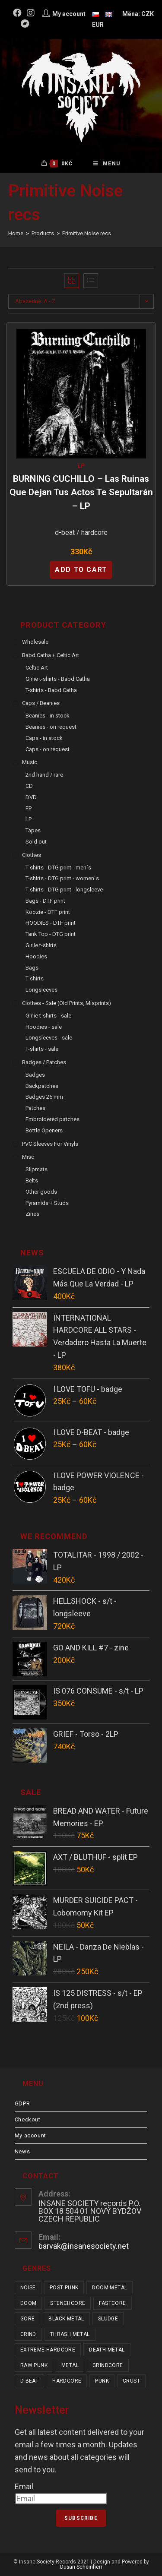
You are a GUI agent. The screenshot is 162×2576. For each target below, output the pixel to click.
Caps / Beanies (41, 703)
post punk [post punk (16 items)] (64, 2288)
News (22, 2151)
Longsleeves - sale (48, 1037)
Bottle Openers (44, 1130)
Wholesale (35, 641)
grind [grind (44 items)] (28, 2334)
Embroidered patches (52, 1119)
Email (24, 2486)
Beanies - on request (50, 727)
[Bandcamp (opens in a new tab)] (25, 23)
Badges (35, 1074)
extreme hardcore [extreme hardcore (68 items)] (47, 2350)
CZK (147, 13)
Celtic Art (36, 667)
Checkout (28, 2119)
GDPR (22, 2103)
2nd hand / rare (44, 774)
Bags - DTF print (45, 901)
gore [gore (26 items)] (27, 2319)
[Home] (15, 233)
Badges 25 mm (44, 1097)
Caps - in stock (44, 738)
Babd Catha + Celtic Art (50, 655)
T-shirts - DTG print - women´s (62, 878)
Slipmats (36, 1169)
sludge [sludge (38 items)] (108, 2319)
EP (28, 808)
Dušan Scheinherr (81, 2567)
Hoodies (36, 956)
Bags (31, 967)
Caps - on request (47, 749)
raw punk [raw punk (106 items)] (34, 2365)
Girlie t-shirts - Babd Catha (57, 679)
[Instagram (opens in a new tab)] (30, 13)
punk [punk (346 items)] (102, 2381)
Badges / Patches (44, 1062)
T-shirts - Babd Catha (51, 690)
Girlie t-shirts (41, 945)
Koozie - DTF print (47, 912)
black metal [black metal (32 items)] (66, 2319)
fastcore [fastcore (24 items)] (112, 2303)
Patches (35, 1108)
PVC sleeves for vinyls (50, 1144)
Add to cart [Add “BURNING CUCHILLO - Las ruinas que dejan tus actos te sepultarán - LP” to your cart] (81, 570)
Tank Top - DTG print (50, 934)
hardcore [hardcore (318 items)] (66, 2381)
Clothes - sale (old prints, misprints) (66, 1003)
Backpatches (41, 1086)
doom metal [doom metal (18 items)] (109, 2288)
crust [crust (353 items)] (131, 2381)
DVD (31, 797)
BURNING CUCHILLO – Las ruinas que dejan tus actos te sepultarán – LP (81, 492)
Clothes (31, 855)
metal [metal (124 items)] (70, 2365)
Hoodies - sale (43, 1027)
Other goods (41, 1191)
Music (29, 762)
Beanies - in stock (47, 715)
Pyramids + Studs (47, 1203)
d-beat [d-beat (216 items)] (29, 2381)
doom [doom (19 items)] (28, 2303)
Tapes (33, 830)
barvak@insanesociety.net (83, 2245)
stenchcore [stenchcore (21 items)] (67, 2303)
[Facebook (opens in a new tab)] (18, 13)
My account (30, 2135)
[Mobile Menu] (107, 163)
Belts (31, 1180)
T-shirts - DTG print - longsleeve (64, 889)
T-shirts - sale (41, 1049)
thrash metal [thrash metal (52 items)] (70, 2334)
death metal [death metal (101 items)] (106, 2350)
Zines (32, 1214)
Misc (28, 1157)
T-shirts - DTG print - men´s (58, 867)
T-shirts (34, 978)
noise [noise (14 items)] (28, 2288)
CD (29, 786)
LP (81, 465)
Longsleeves (41, 989)
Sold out (36, 841)
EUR (98, 24)
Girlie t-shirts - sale (48, 1015)
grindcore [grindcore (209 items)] (107, 2365)
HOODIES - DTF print (50, 923)
